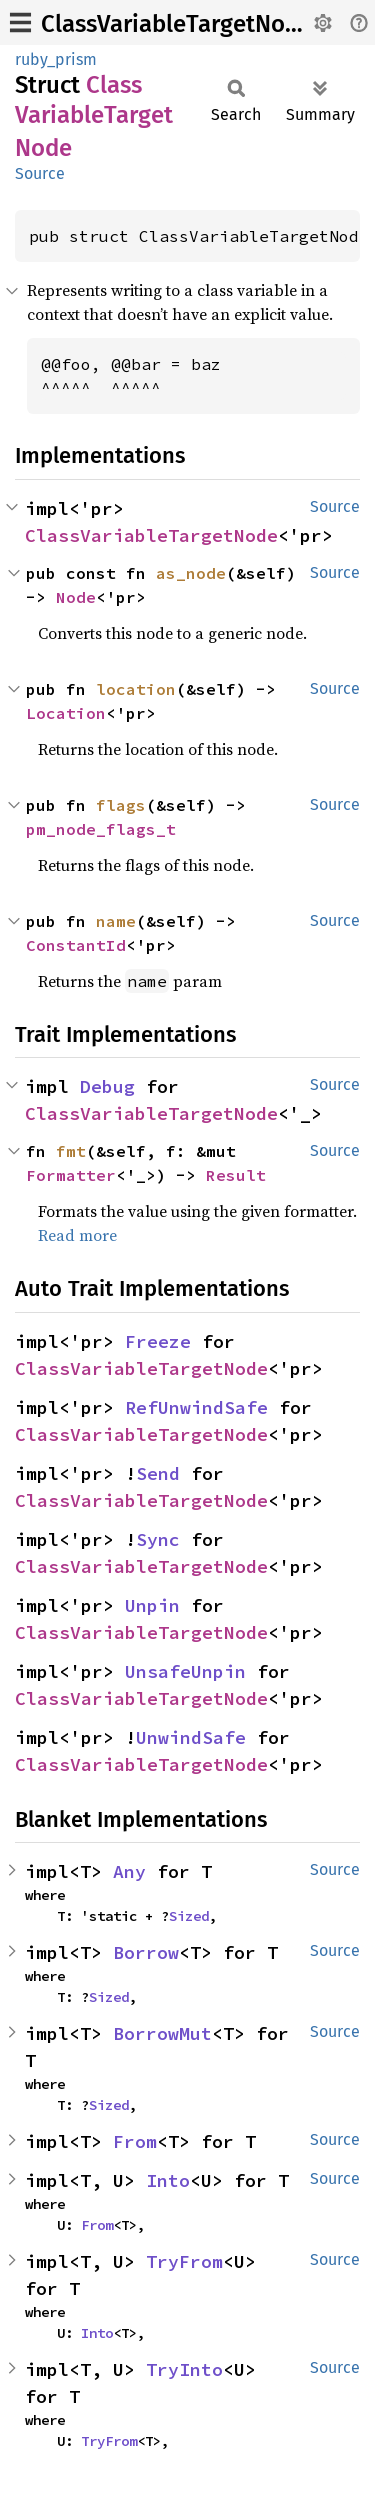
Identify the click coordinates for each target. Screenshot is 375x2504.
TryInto (184, 2369)
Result (236, 1175)
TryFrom (184, 2261)
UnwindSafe (191, 1737)
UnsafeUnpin (185, 1671)
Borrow (146, 1952)
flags (121, 805)
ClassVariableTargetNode (176, 24)
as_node (191, 573)
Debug (107, 1086)
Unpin (152, 1605)
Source (40, 173)
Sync (158, 1539)
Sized (189, 1916)
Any (129, 1871)
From (135, 2141)
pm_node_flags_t (101, 829)
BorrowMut (162, 2033)
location (136, 689)
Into (168, 2180)
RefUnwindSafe (196, 1407)
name (116, 921)
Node (76, 597)
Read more (77, 1235)
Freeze (158, 1341)
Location (66, 713)
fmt (71, 1151)
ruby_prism (56, 59)
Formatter (71, 1175)
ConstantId (76, 945)
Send (158, 1473)
